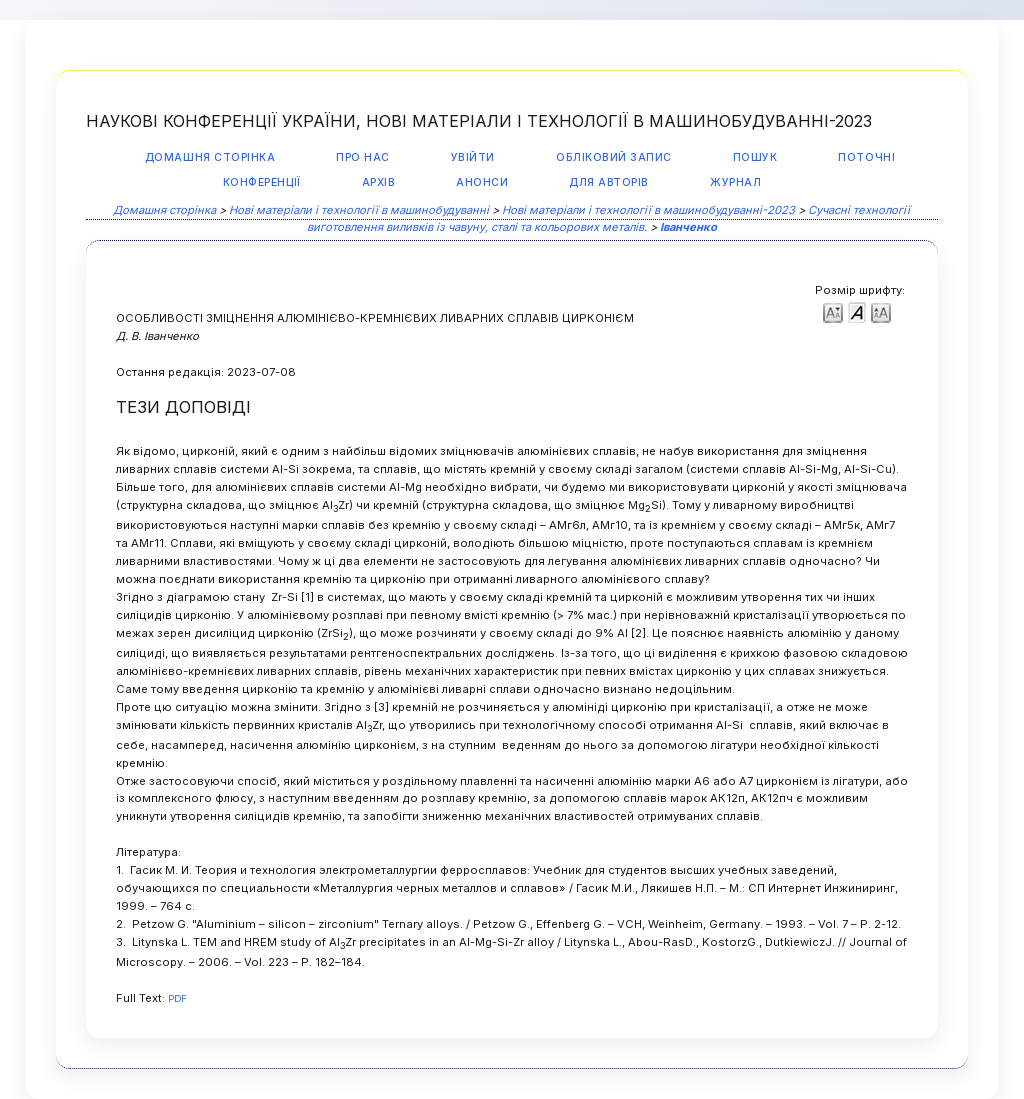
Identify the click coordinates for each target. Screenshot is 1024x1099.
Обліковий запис (614, 157)
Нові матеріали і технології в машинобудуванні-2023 (648, 210)
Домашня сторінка (210, 157)
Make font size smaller (833, 311)
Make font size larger (881, 311)
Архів (379, 182)
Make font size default (857, 311)
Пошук (755, 157)
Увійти (473, 157)
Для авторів (609, 182)
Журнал (735, 182)
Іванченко (688, 227)
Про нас (363, 157)
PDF (177, 998)
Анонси (482, 182)
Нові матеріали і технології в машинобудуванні (359, 210)
